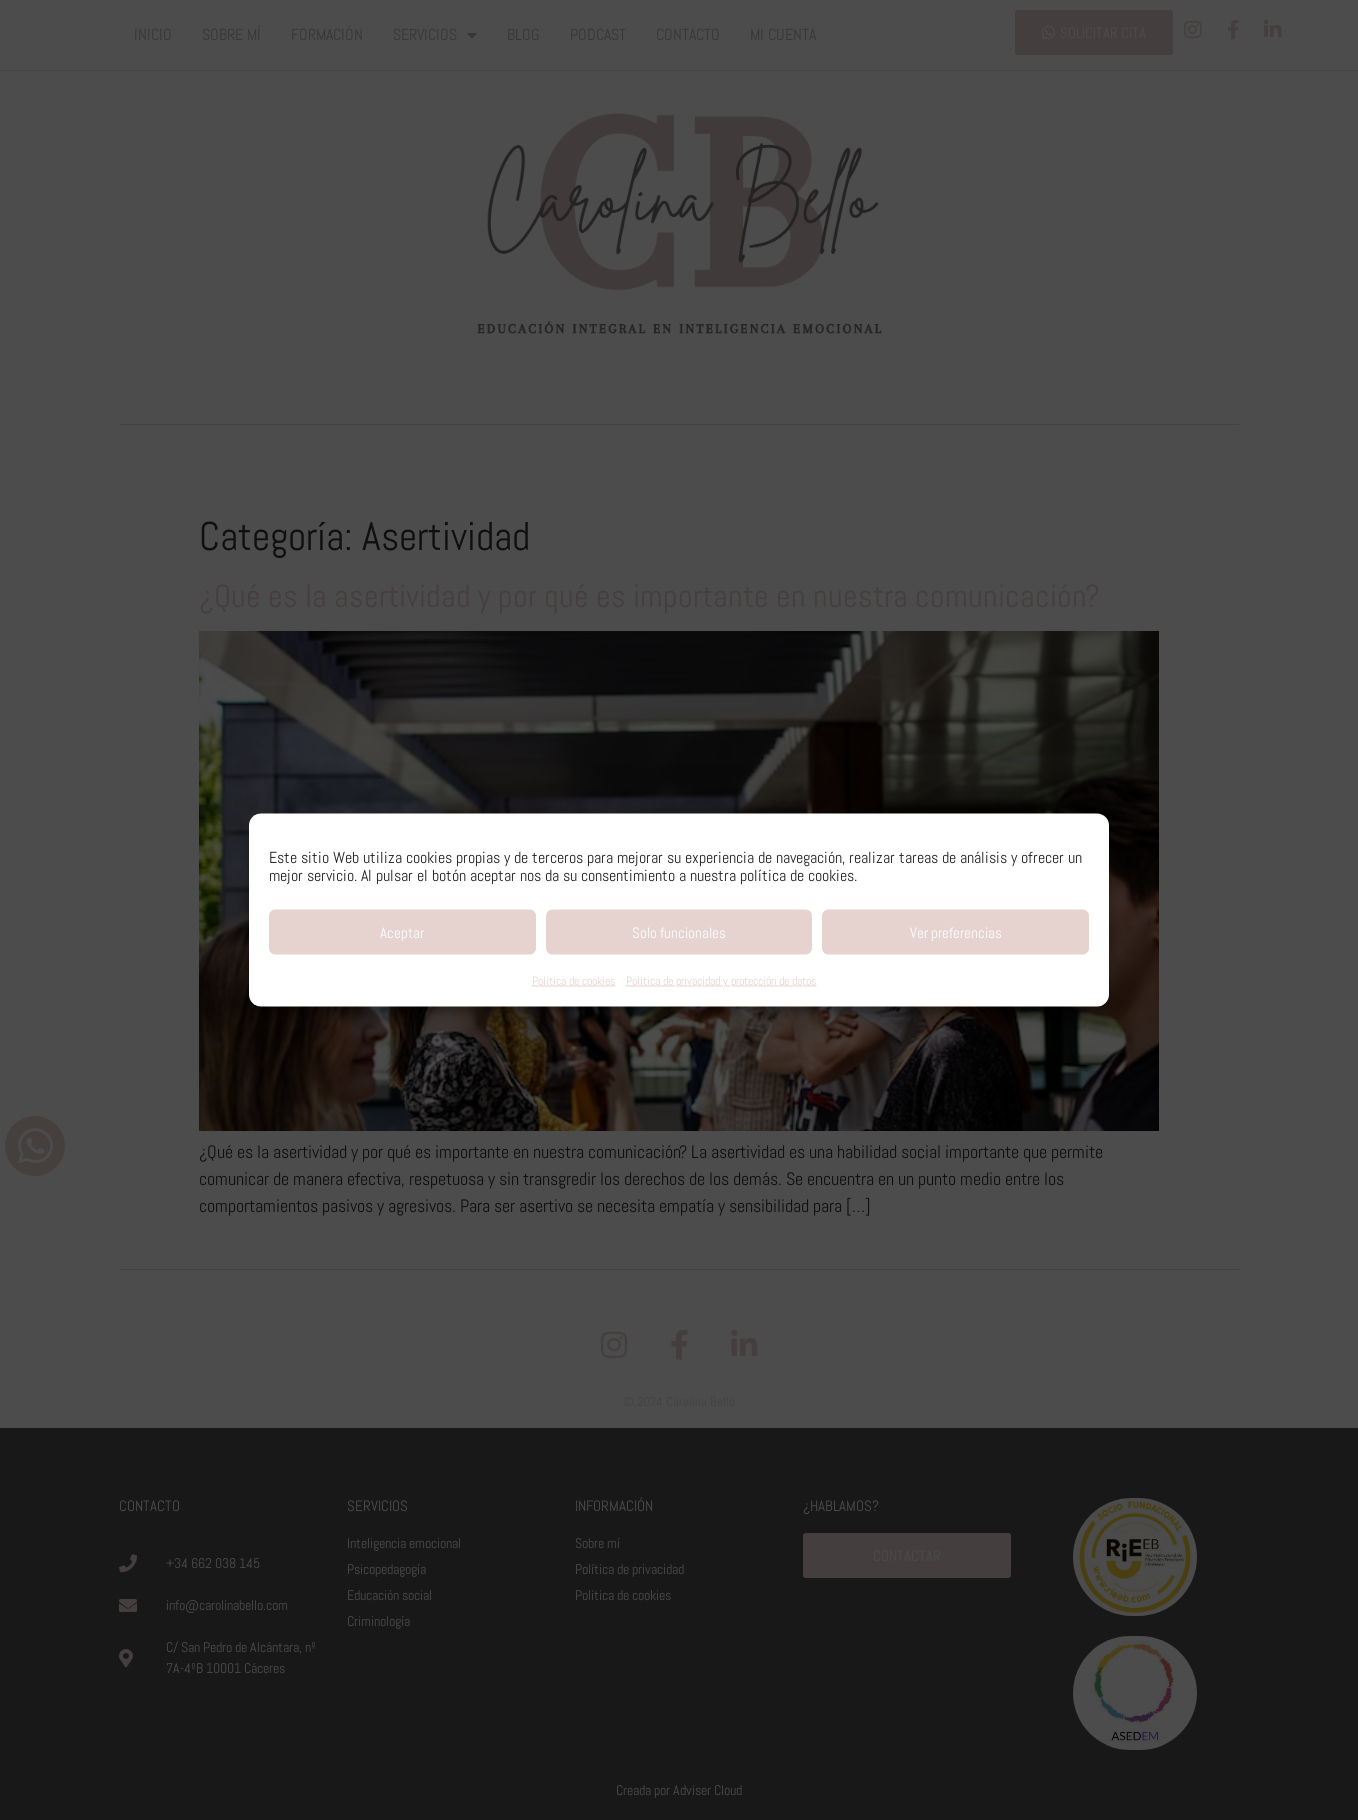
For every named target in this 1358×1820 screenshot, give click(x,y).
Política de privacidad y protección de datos (721, 981)
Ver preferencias (956, 931)
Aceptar (402, 931)
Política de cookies (574, 981)
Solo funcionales (679, 931)
